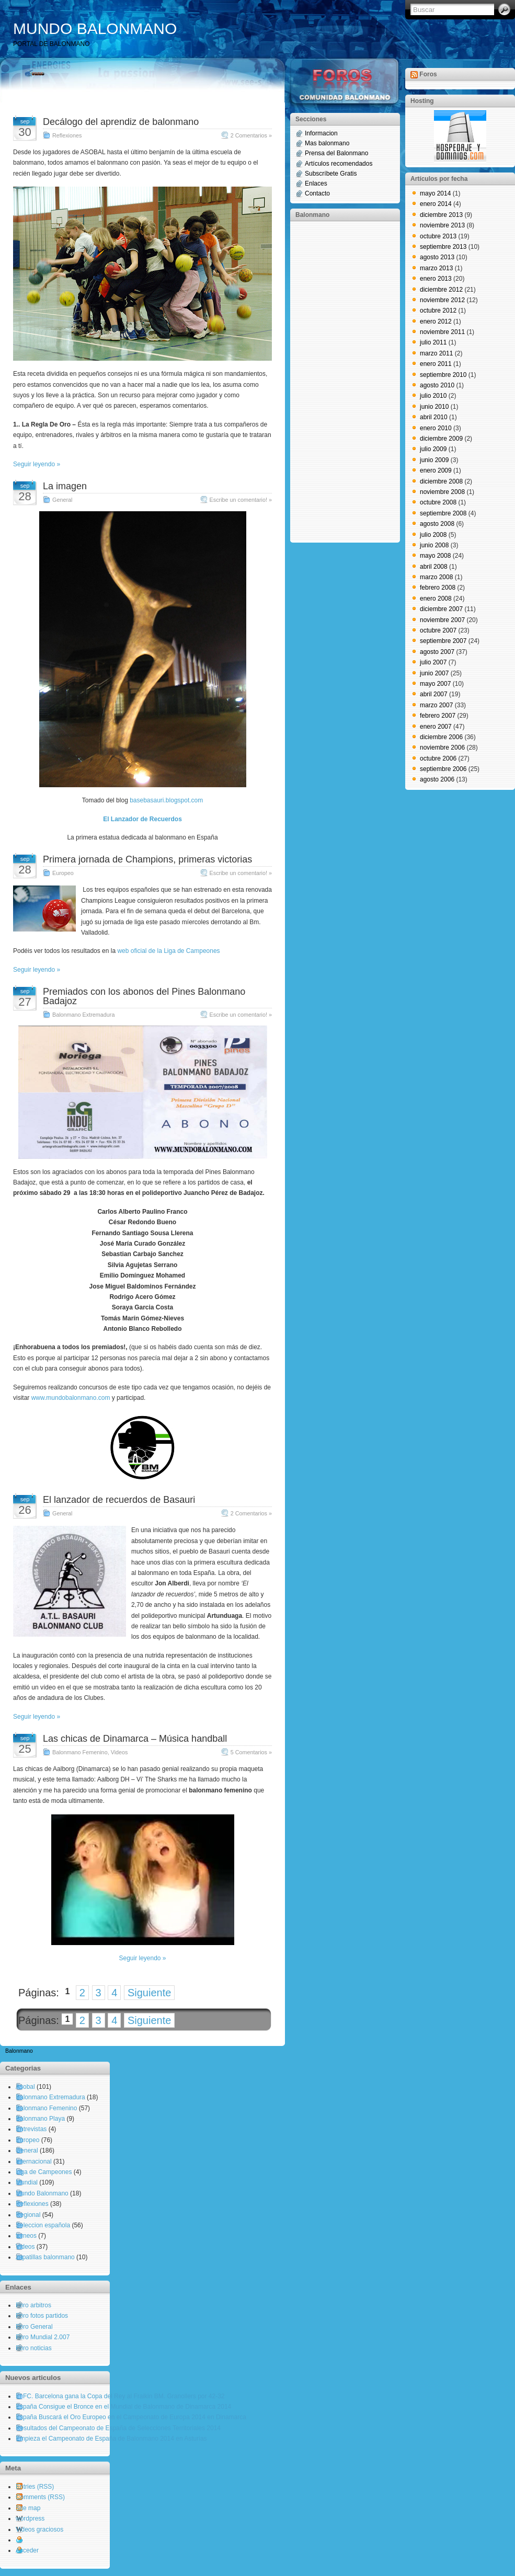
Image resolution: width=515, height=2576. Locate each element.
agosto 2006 (437, 779)
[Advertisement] (337, 381)
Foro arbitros (33, 2305)
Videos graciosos (39, 2529)
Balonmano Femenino (80, 1752)
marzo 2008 (436, 577)
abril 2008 (434, 566)
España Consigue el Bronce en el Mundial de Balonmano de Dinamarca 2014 (123, 2406)
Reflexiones (67, 135)
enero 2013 (436, 278)
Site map (28, 2508)
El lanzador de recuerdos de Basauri (119, 1499)
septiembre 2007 (443, 641)
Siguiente (149, 1992)
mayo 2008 (435, 555)
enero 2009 (436, 470)
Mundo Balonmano (42, 2193)
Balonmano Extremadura (83, 1014)
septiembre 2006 (443, 769)
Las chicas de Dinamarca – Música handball (135, 1738)
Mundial (27, 2182)
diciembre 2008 (441, 481)
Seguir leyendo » (36, 464)
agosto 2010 (437, 385)
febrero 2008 (437, 587)
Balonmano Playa (40, 2118)
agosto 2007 (437, 652)
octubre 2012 (438, 310)
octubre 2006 (438, 758)
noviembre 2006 (442, 747)
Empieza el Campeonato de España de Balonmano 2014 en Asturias (111, 2438)
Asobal (25, 2086)
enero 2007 (436, 726)
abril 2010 (434, 417)
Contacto (317, 193)
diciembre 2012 (441, 289)
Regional (28, 2214)
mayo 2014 (435, 193)
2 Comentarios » (251, 135)
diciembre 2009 (441, 438)
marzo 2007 (436, 705)
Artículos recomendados (338, 163)
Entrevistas (31, 2129)
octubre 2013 (438, 236)
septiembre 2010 (443, 374)
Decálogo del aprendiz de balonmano (121, 122)
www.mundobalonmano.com (70, 1397)
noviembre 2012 (442, 300)
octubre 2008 (438, 502)
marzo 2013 (436, 268)
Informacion (321, 133)
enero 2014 (436, 204)
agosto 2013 (437, 257)
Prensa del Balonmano (336, 153)
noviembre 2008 (442, 492)
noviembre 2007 (442, 620)
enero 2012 (436, 321)
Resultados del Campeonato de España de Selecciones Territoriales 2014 (118, 2428)
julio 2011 (433, 342)
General (62, 500)
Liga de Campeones (44, 2172)
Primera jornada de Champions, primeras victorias (147, 859)
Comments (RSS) (40, 2497)
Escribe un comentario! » (241, 500)
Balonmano (19, 2051)
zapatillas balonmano (45, 2257)
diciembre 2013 (441, 214)
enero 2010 (436, 428)
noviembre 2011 (442, 332)
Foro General (34, 2326)
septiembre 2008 (443, 513)
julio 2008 (433, 534)
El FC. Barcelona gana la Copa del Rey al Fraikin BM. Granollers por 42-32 (120, 2396)
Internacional (34, 2161)
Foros (428, 74)
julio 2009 (433, 449)
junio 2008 (434, 545)
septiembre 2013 (443, 246)
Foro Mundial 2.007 (43, 2337)
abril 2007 (434, 694)
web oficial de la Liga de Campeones (168, 950)
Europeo (63, 873)
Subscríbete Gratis (331, 173)
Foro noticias (34, 2348)
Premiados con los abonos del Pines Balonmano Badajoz (144, 996)
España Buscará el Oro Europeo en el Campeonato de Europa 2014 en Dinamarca (131, 2417)
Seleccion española (43, 2225)
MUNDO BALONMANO (95, 28)
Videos (119, 1752)
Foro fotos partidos (42, 2315)
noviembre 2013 (442, 225)
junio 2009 (434, 460)
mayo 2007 (435, 683)
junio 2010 (434, 406)
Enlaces (316, 183)
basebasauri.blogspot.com (166, 800)
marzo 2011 (436, 353)
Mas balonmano (327, 143)
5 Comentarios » (251, 1752)
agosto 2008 (437, 523)
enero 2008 (436, 598)
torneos (26, 2235)
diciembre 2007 (441, 609)
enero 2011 (436, 363)
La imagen (65, 486)
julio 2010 (433, 395)
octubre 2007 (438, 630)
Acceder (27, 2550)
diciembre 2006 (441, 737)
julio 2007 (433, 662)
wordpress (30, 2518)
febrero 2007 (437, 715)
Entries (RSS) (35, 2486)
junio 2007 (434, 673)
